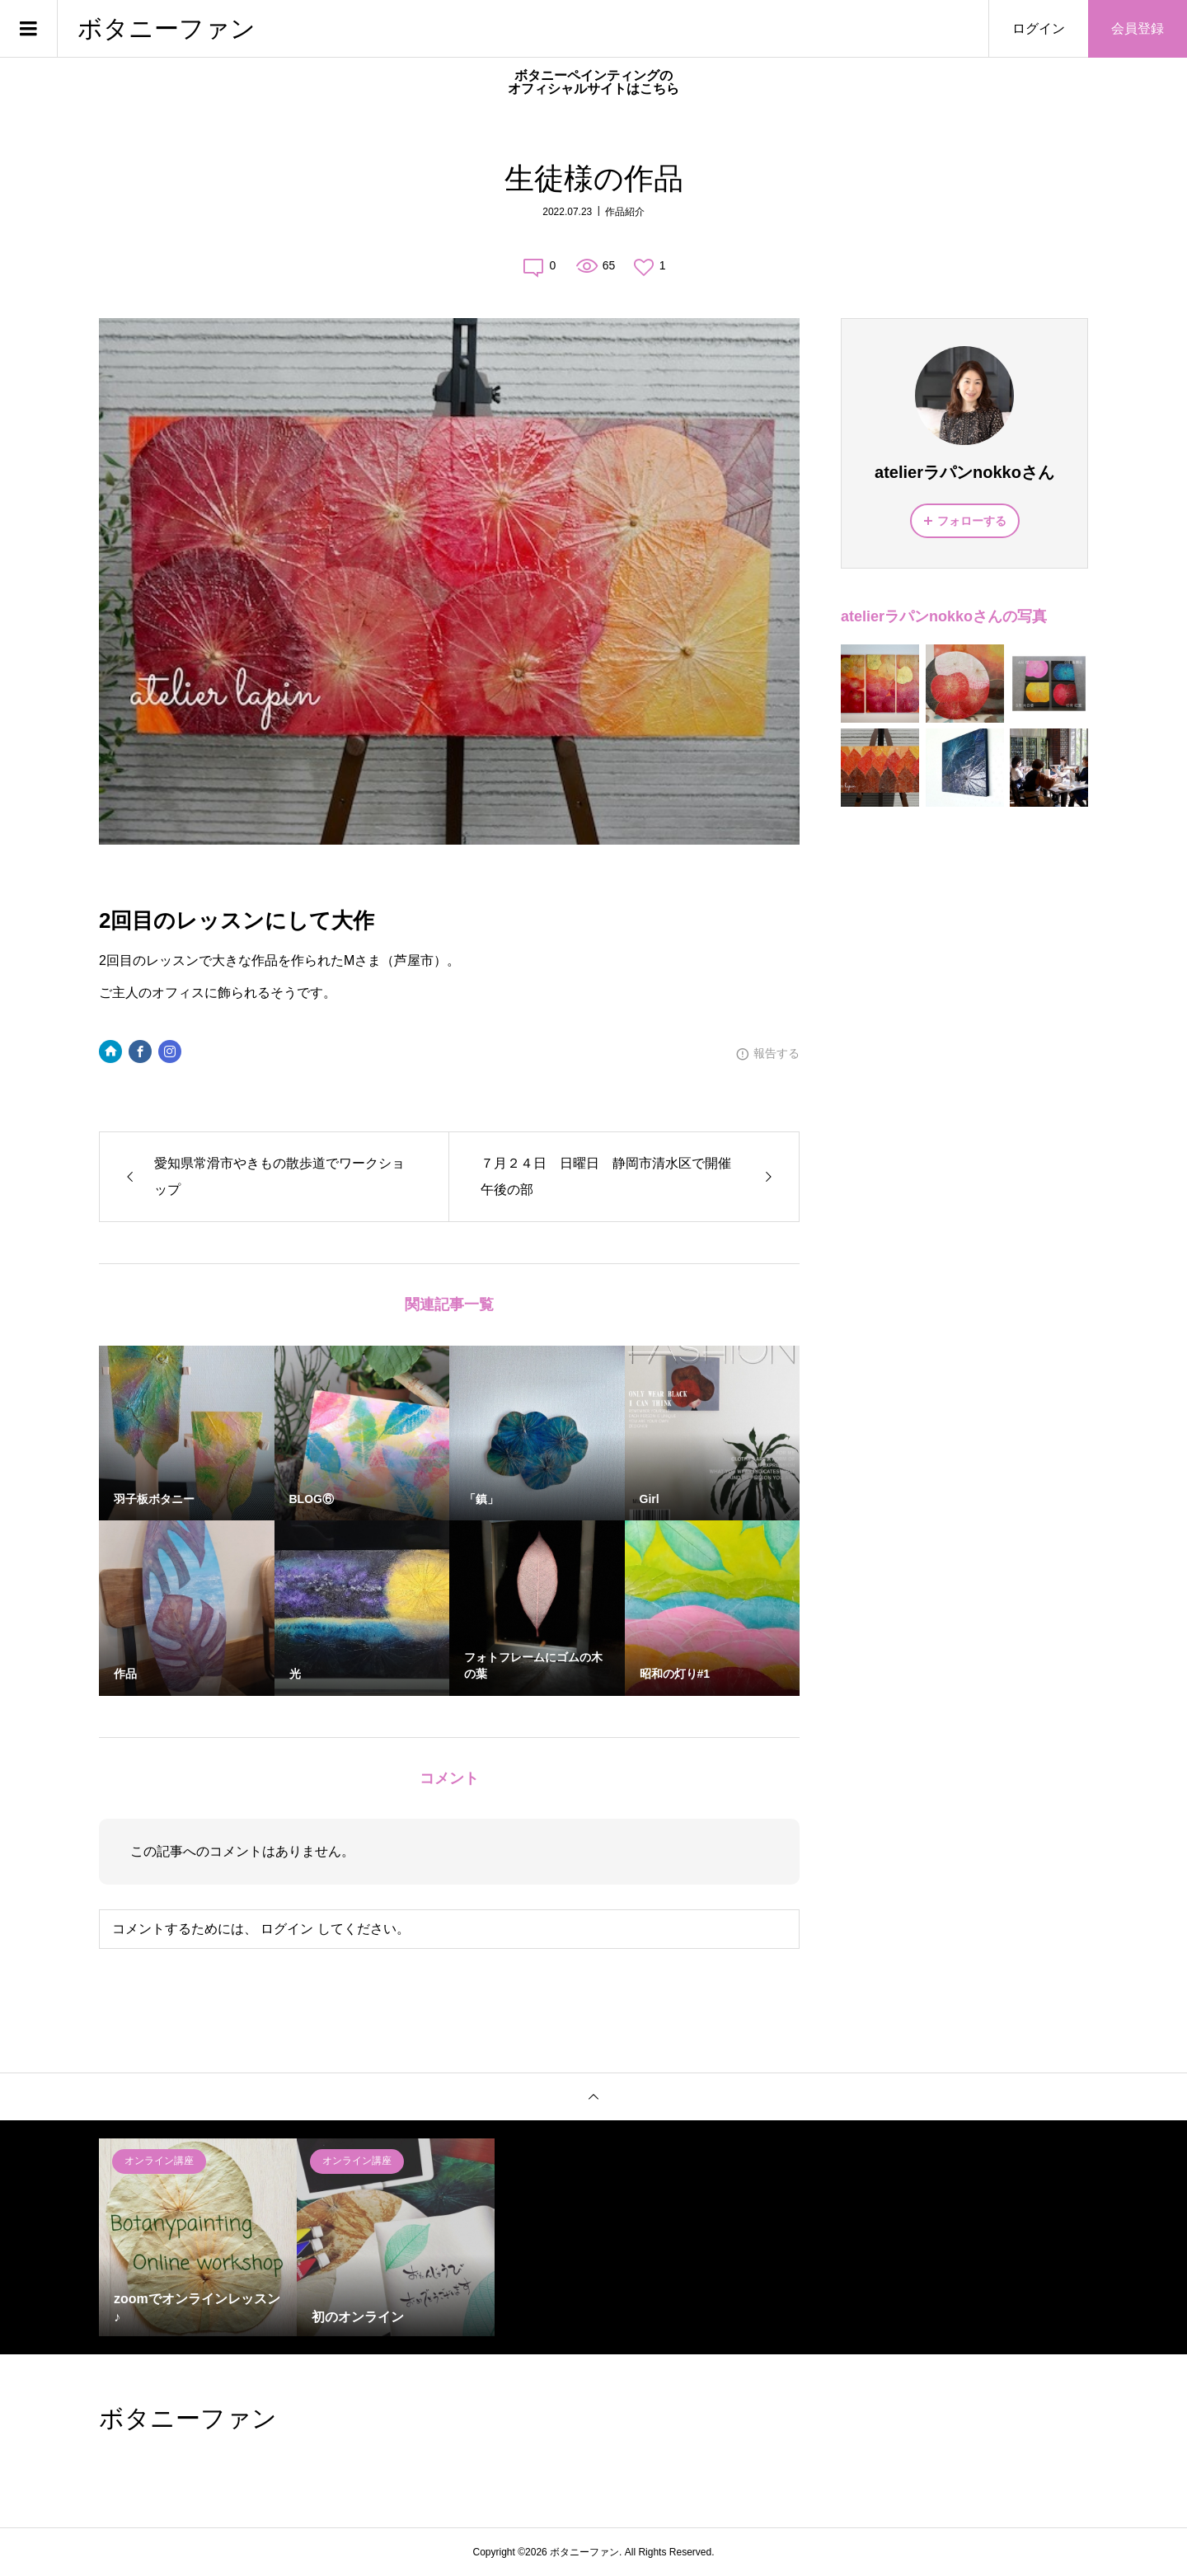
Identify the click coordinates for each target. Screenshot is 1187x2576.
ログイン (1038, 28)
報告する (776, 1053)
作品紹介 (625, 212)
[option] (198, 2237)
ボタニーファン (166, 28)
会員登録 (1137, 28)
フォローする (971, 520)
